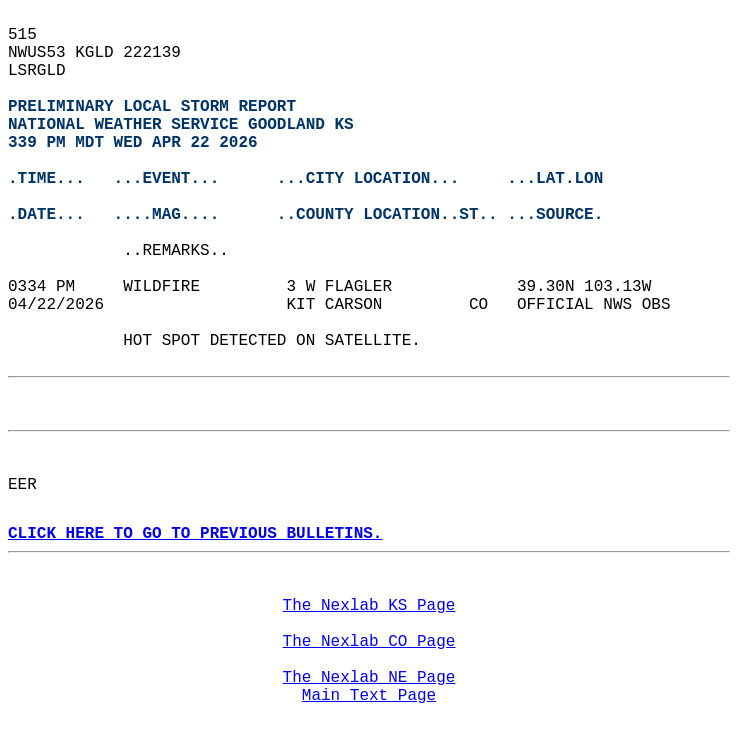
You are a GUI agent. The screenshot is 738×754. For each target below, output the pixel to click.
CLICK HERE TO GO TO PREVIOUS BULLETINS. (195, 534)
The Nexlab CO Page (369, 642)
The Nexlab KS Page (369, 606)
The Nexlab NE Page (369, 678)
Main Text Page (369, 696)
